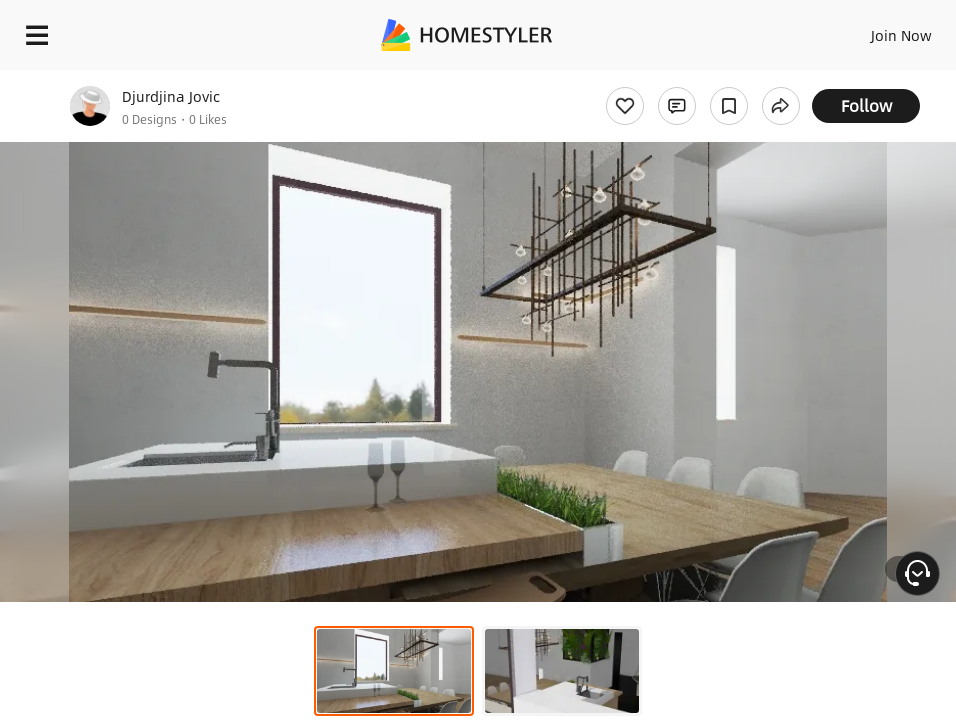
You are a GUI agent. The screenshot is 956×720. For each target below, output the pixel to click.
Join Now (901, 35)
